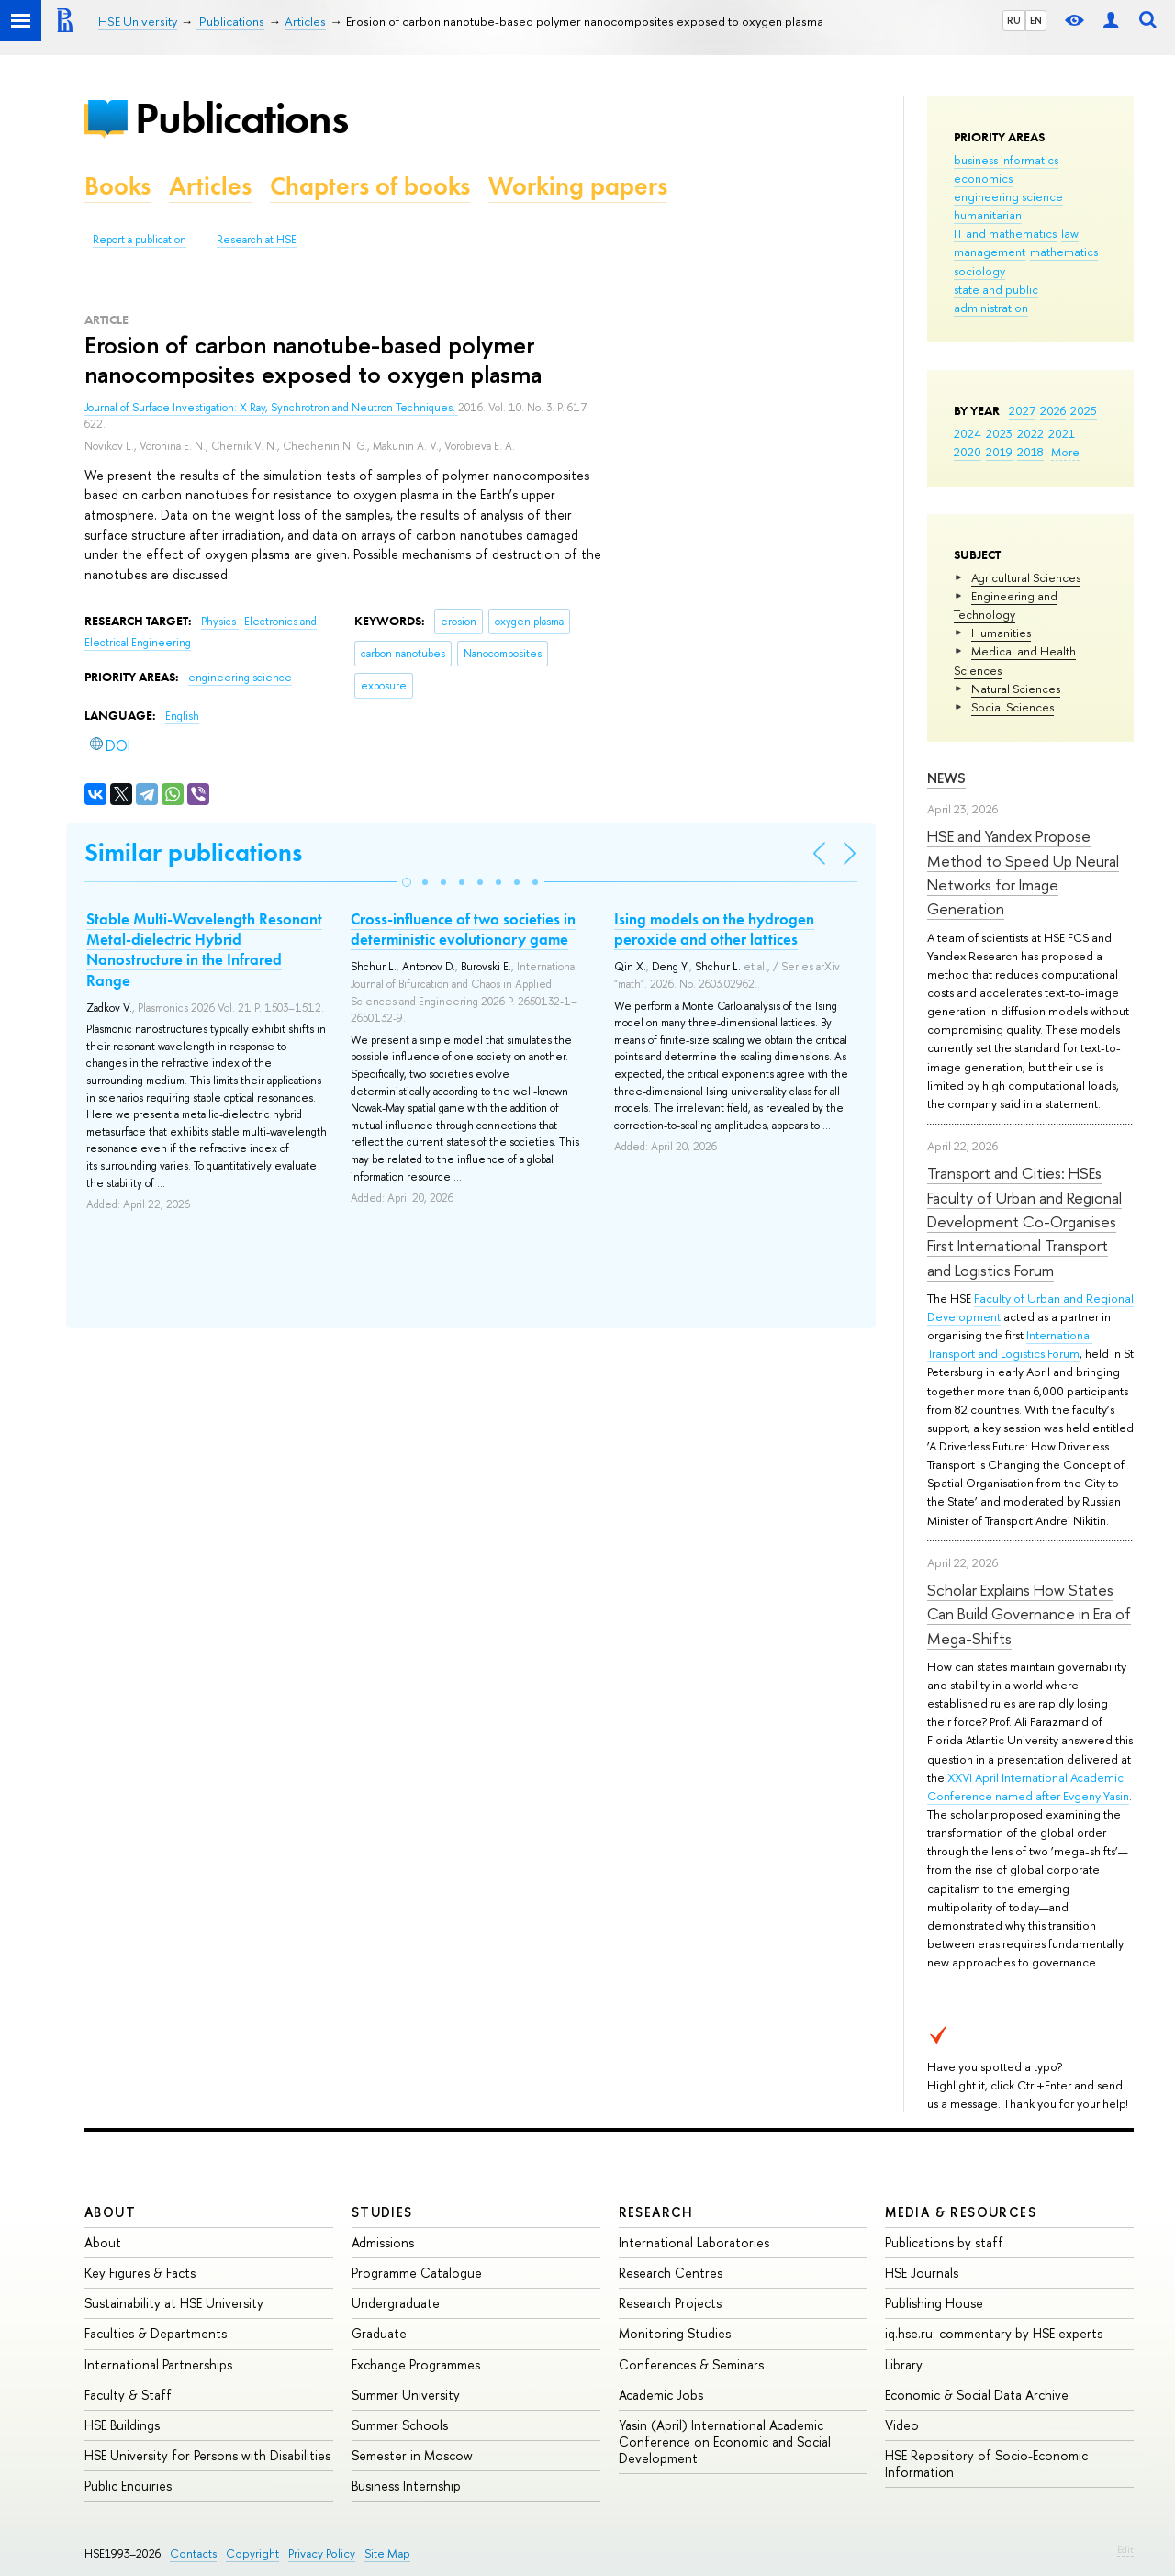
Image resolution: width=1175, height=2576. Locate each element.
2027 (1022, 410)
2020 (967, 451)
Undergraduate (396, 2303)
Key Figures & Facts (140, 2272)
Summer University (406, 2394)
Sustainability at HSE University (173, 2303)
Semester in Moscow (412, 2455)
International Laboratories (694, 2242)
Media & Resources (960, 2212)
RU (1014, 20)
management (989, 251)
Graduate (379, 2333)
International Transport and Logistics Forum (1009, 1344)
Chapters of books (370, 186)
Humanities (1001, 632)
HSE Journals (921, 2272)
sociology (979, 271)
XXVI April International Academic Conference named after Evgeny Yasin (1028, 1786)
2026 (1053, 410)
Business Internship (406, 2485)
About (110, 2212)
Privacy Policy (321, 2553)
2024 (967, 433)
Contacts (193, 2553)
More (1065, 451)
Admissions (383, 2242)
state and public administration (996, 298)
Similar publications (193, 852)
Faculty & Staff (128, 2394)
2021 (1061, 433)
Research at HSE (257, 239)
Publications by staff (944, 2242)
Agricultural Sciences (1025, 577)
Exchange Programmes (416, 2364)
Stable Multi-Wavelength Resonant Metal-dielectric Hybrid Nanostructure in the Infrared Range (204, 949)
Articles (210, 186)
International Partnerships (158, 2364)
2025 (1083, 410)
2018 (1030, 451)
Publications (241, 118)
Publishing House (934, 2303)
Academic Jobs (661, 2394)
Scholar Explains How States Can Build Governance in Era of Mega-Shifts (1029, 1614)
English (182, 716)
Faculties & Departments (155, 2333)
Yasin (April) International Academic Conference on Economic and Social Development (725, 2441)
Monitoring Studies (675, 2333)
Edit (1125, 2549)
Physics (220, 621)
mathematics (1064, 251)
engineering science (1008, 196)
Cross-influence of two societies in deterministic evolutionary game (463, 929)
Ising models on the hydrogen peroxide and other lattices (714, 929)
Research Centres (670, 2272)
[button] (406, 882)
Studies (382, 2212)
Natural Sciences (1015, 688)
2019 (999, 451)
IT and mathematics (1005, 233)
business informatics (1006, 159)
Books (117, 186)
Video (902, 2425)
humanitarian (988, 215)
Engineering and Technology (1006, 605)
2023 (999, 433)
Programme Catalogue (417, 2272)
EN (1036, 20)
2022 (1030, 433)
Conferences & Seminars (691, 2364)
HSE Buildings (122, 2425)
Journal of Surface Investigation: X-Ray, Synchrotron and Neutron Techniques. (271, 407)
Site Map (387, 2553)
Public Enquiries (128, 2485)
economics (983, 178)
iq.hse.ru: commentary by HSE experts (993, 2333)
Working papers (577, 186)
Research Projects (670, 2303)
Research (656, 2212)
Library (904, 2364)
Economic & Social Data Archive (977, 2394)
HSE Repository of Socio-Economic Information (986, 2464)
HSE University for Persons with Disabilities (207, 2455)
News (946, 778)
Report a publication (139, 239)
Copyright (252, 2553)
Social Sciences (1012, 707)
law (1070, 233)
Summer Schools (400, 2425)
